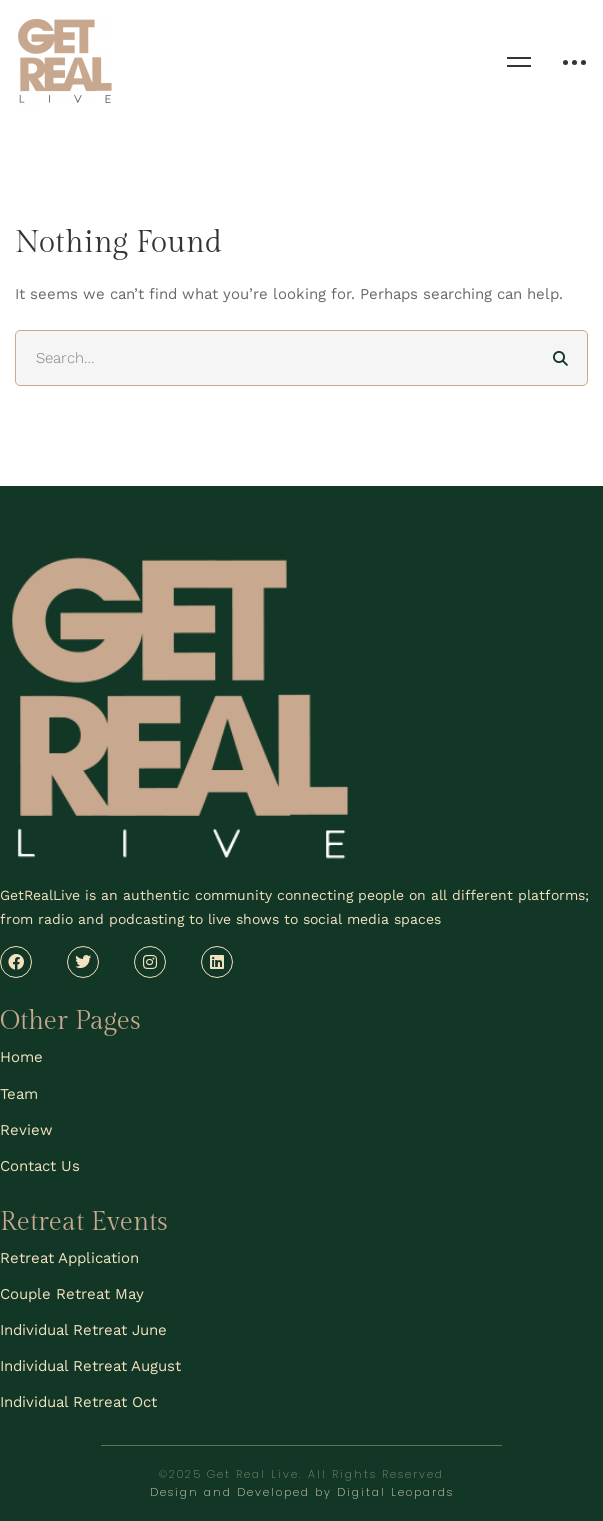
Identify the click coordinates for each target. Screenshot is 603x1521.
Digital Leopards (395, 1492)
